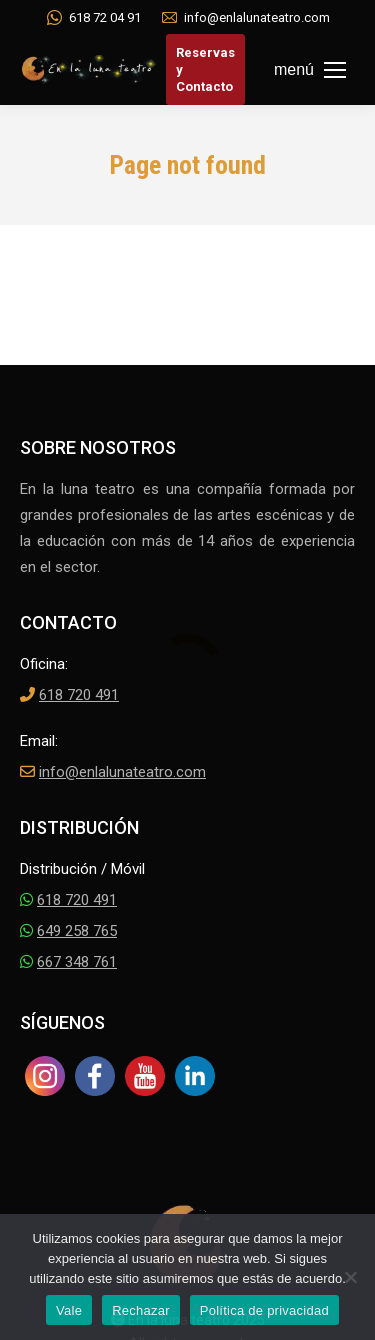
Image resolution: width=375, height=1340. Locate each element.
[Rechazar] (350, 1277)
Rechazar (141, 1310)
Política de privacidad (264, 1310)
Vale (69, 1310)
